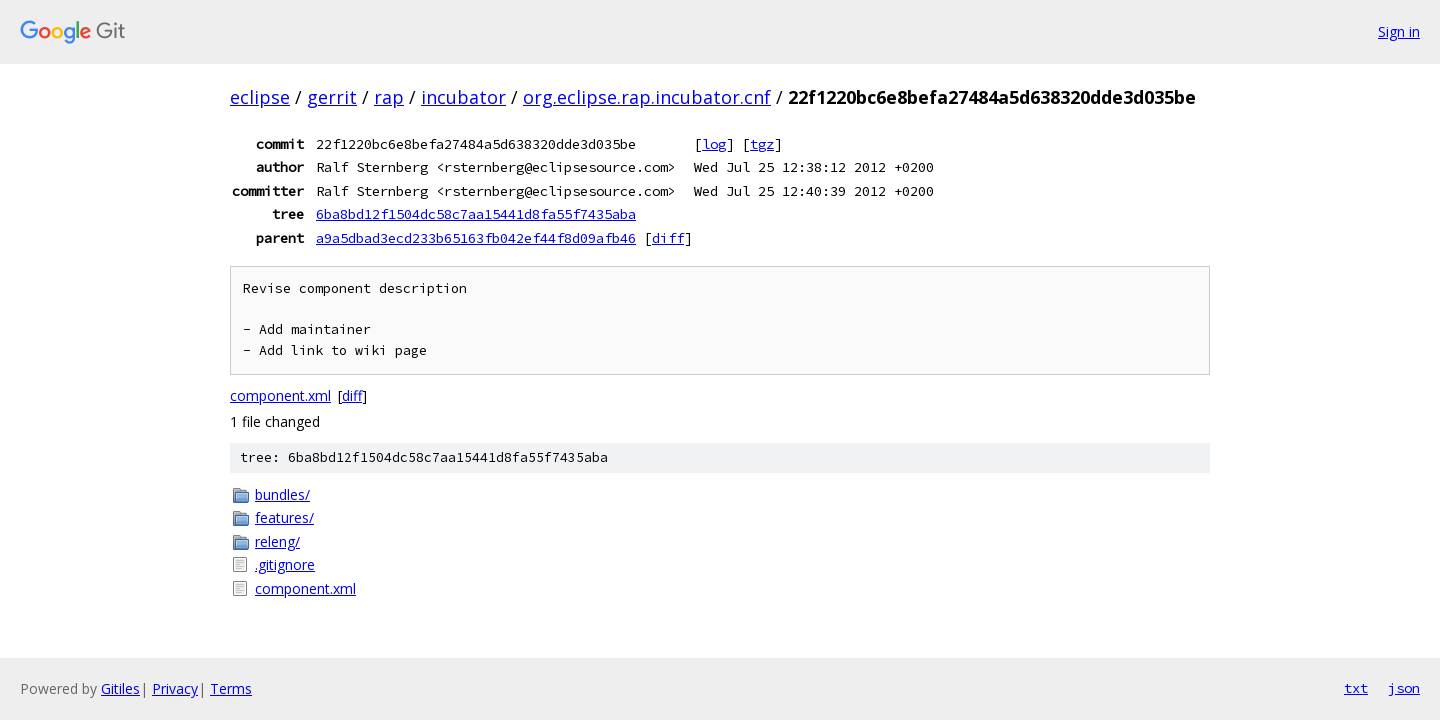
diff (668, 238)
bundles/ (282, 494)
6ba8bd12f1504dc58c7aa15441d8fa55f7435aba (476, 214)
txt (1356, 688)
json (1404, 688)
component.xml (280, 395)
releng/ (277, 541)
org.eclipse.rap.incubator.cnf (647, 97)
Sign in (1399, 31)
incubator (463, 97)
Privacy (175, 688)
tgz (762, 144)
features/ (284, 517)
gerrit (332, 97)
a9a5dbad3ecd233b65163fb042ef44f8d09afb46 (476, 238)
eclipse (260, 97)
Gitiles (120, 688)
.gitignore (285, 564)
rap (389, 97)
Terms (231, 688)
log (714, 144)
